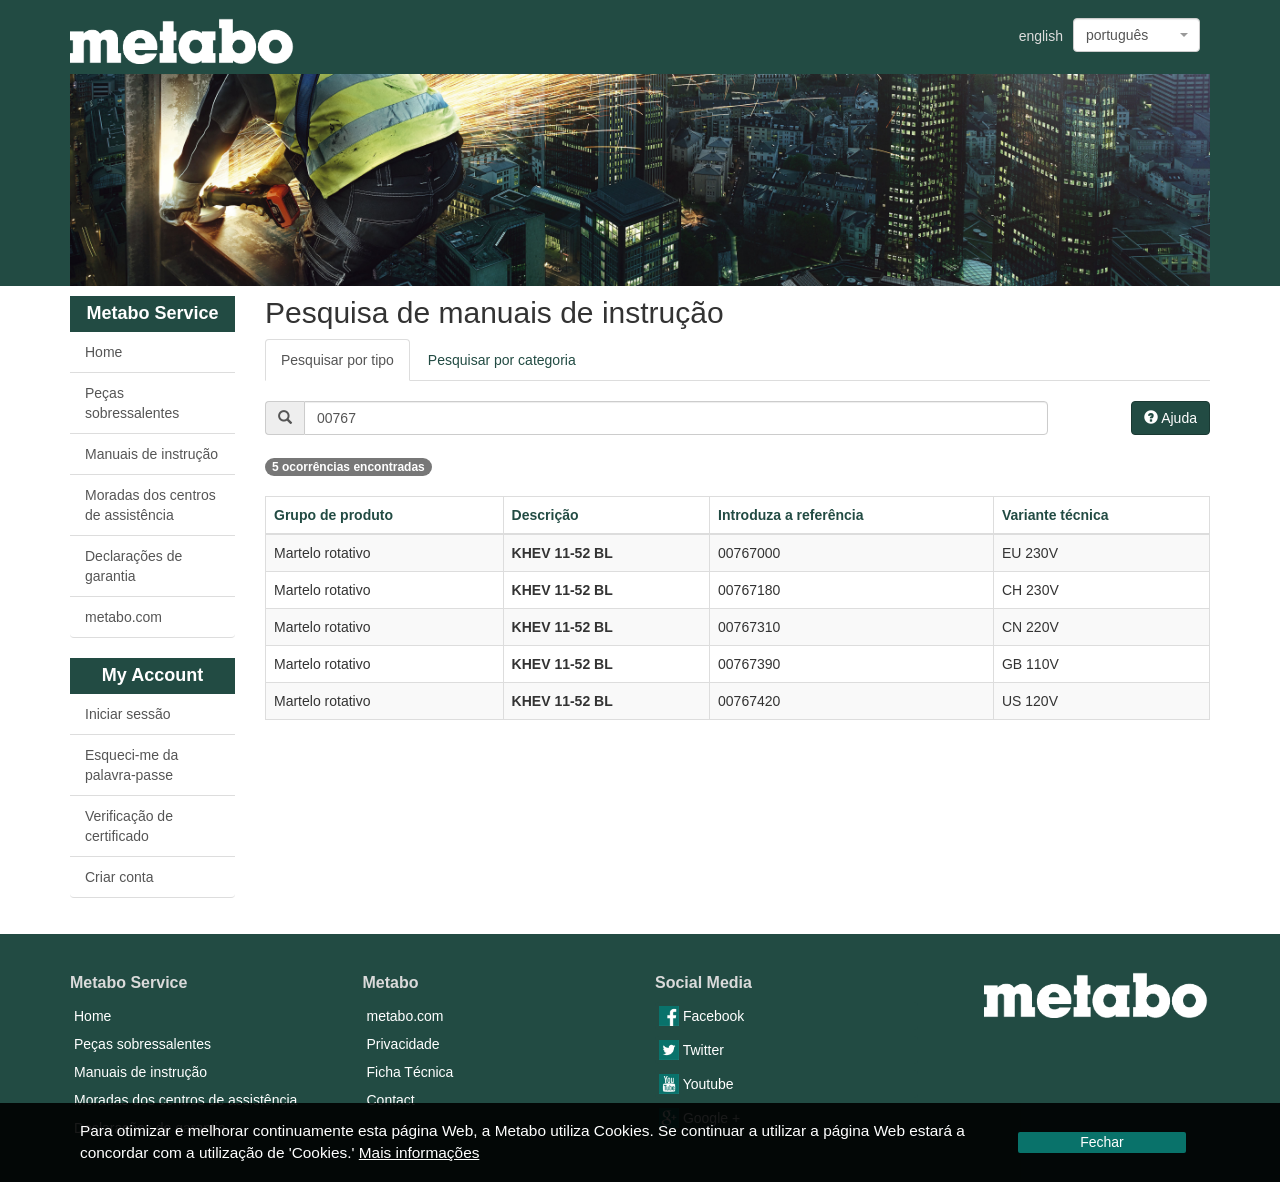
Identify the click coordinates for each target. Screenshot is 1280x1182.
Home (103, 352)
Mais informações (419, 1152)
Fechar (1102, 1142)
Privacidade (403, 1044)
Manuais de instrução (151, 454)
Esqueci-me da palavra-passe (131, 765)
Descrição (545, 515)
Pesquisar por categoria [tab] (502, 360)
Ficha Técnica (410, 1072)
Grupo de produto (333, 515)
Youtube (696, 1084)
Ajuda (1170, 418)
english (1041, 36)
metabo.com (123, 617)
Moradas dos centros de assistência (150, 505)
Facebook (701, 1016)
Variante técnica (1055, 515)
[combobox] (1136, 35)
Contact (391, 1100)
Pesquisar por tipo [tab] (337, 360)
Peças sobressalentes (132, 403)
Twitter (691, 1050)
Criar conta (119, 877)
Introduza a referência (791, 515)
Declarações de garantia (133, 566)
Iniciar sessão (128, 714)
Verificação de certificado (129, 826)
